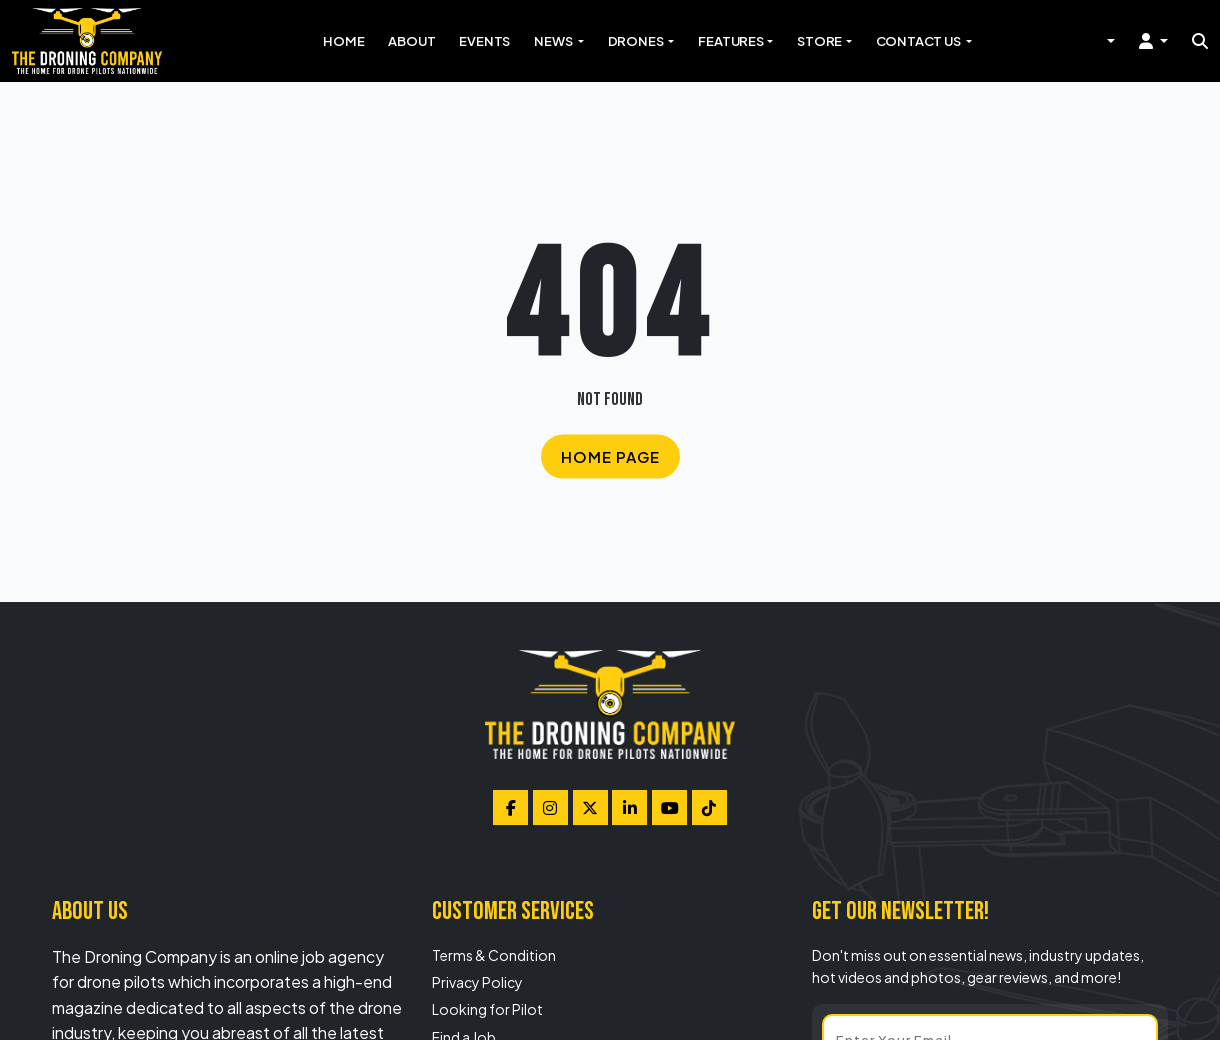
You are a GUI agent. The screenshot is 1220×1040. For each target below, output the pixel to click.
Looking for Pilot (487, 1009)
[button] (1153, 41)
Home (343, 41)
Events (484, 41)
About (411, 41)
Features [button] (730, 41)
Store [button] (819, 41)
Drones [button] (637, 41)
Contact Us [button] (919, 41)
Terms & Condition (494, 955)
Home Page (610, 455)
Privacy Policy (477, 982)
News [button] (554, 41)
